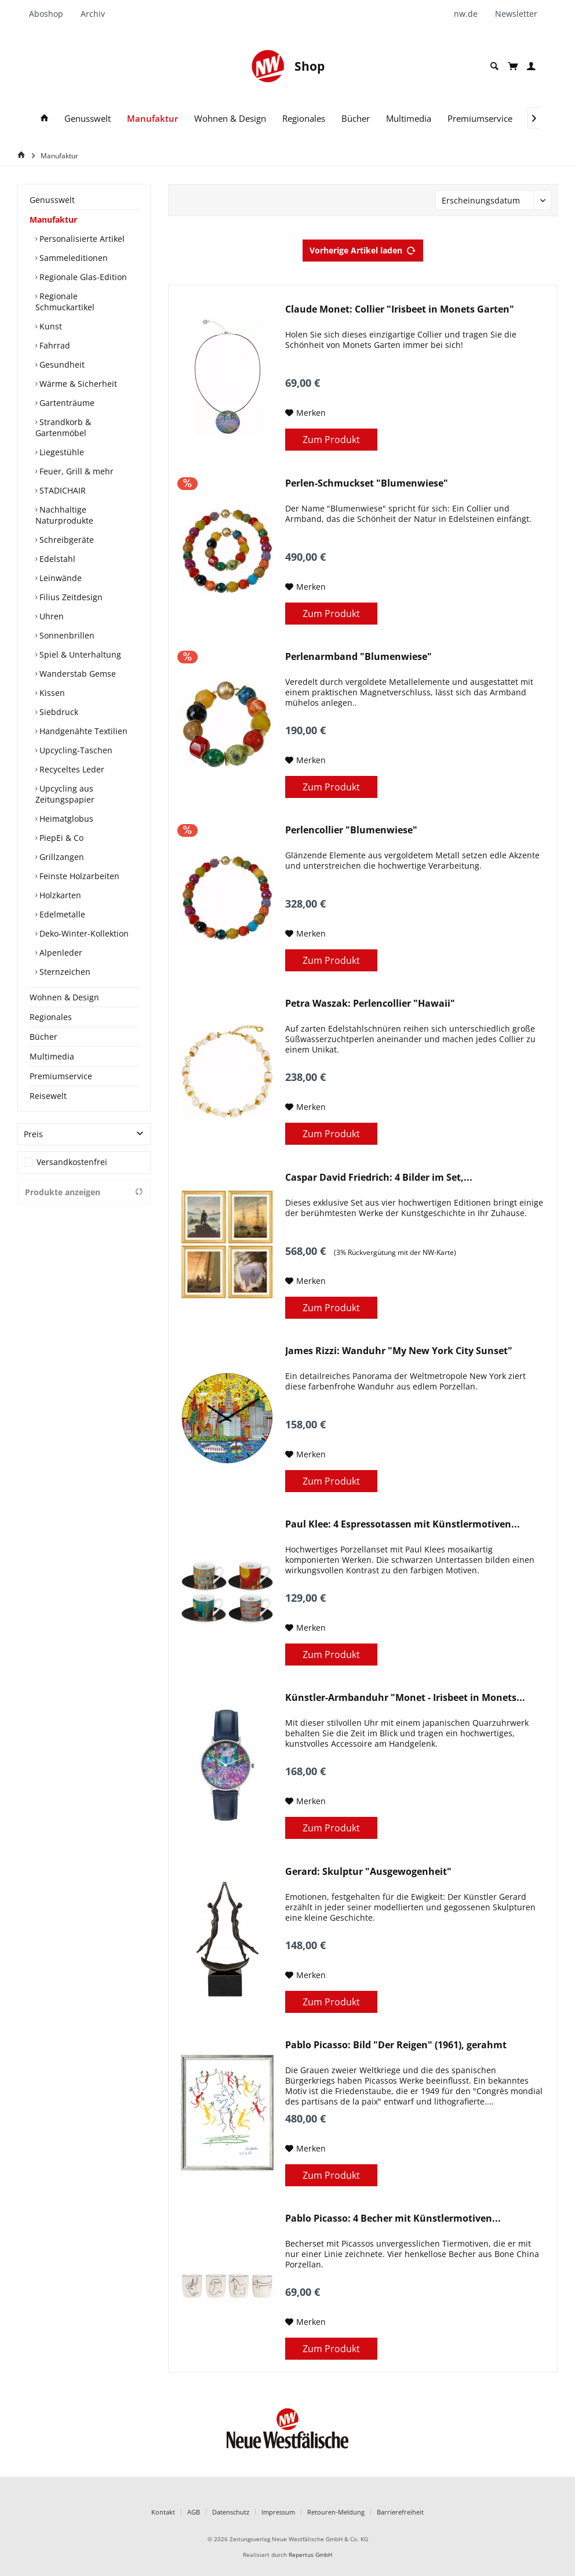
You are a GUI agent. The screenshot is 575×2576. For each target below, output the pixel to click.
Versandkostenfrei (72, 1161)
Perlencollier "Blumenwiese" (351, 830)
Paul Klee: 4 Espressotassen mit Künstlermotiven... (402, 1524)
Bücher (43, 1036)
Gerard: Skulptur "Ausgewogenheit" (368, 1872)
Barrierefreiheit (400, 2512)
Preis (33, 1134)
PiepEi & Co (60, 837)
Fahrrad (53, 345)
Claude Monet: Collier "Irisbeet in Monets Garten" (399, 309)
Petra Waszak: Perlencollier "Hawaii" (370, 1003)
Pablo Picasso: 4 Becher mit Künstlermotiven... (393, 2218)
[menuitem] (50, 14)
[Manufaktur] (152, 118)
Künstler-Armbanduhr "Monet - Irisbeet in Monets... (405, 1698)
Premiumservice (61, 1076)
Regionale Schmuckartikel (64, 302)
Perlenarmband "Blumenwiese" (358, 657)
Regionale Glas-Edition (82, 276)
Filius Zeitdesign (70, 597)
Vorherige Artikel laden (363, 248)
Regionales (51, 1016)
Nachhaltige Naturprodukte (64, 515)
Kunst (49, 326)
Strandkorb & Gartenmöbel (63, 427)
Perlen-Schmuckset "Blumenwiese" (366, 483)
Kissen (51, 692)
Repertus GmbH (310, 2555)
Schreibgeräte (65, 539)
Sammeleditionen (72, 257)
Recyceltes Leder (70, 769)
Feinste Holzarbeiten (78, 875)
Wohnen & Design (64, 997)
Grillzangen (60, 856)
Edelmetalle (61, 914)
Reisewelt (48, 1095)
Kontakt (163, 2512)
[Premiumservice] (480, 118)
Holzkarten (59, 895)
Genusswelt (52, 199)
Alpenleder (59, 952)
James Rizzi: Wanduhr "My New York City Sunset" (398, 1351)
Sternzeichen (63, 971)
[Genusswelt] (87, 118)
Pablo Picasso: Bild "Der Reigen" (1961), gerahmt (396, 2045)
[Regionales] (303, 118)
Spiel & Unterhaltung (79, 654)
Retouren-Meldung (336, 2512)
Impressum (278, 2512)
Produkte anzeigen (84, 1192)
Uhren (50, 616)
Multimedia (52, 1056)
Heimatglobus (65, 818)
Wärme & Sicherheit (77, 383)
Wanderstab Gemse (76, 673)
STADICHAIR (61, 490)
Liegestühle (60, 452)
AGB (193, 2512)
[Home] (23, 155)
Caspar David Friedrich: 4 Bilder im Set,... (378, 1177)
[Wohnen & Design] (230, 118)
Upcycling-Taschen (74, 750)
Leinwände (59, 577)
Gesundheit (61, 364)
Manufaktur (53, 219)
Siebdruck (57, 711)
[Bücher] (355, 118)
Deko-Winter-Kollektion (83, 933)
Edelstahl (56, 558)
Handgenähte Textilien (82, 730)
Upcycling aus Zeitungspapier (64, 794)
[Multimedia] (408, 118)
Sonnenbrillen (65, 635)
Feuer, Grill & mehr (75, 471)
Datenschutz (230, 2512)
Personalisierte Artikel (81, 238)
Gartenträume (65, 402)
